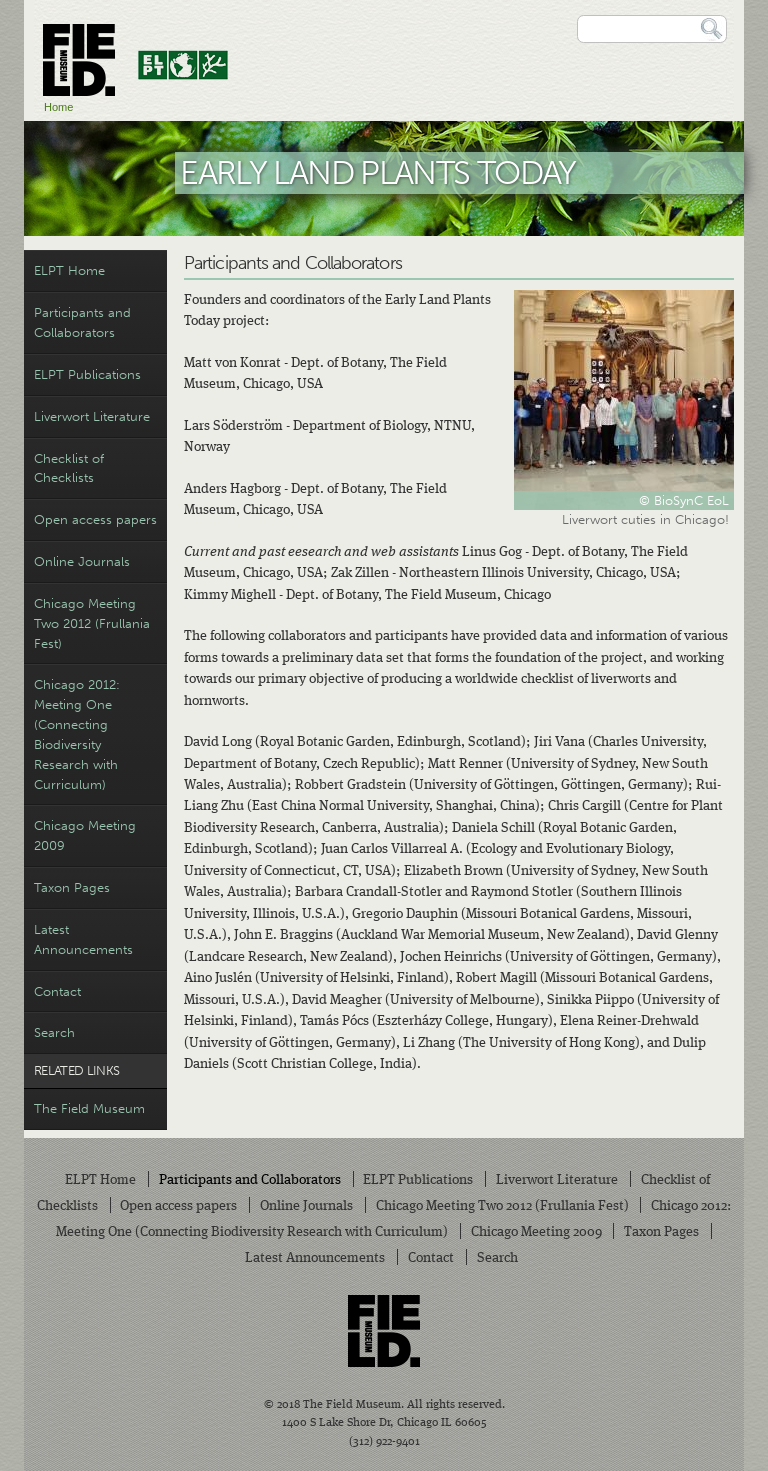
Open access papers (95, 519)
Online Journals (82, 561)
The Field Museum (89, 1108)
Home (58, 107)
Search (54, 1032)
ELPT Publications (87, 374)
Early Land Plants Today (378, 172)
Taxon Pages (72, 887)
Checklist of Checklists (69, 468)
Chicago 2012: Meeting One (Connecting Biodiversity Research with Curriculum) (77, 734)
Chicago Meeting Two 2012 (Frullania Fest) (92, 623)
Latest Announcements (83, 939)
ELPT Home (69, 270)
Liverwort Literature (92, 416)
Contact (57, 991)
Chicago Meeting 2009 (85, 835)
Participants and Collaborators (82, 322)
